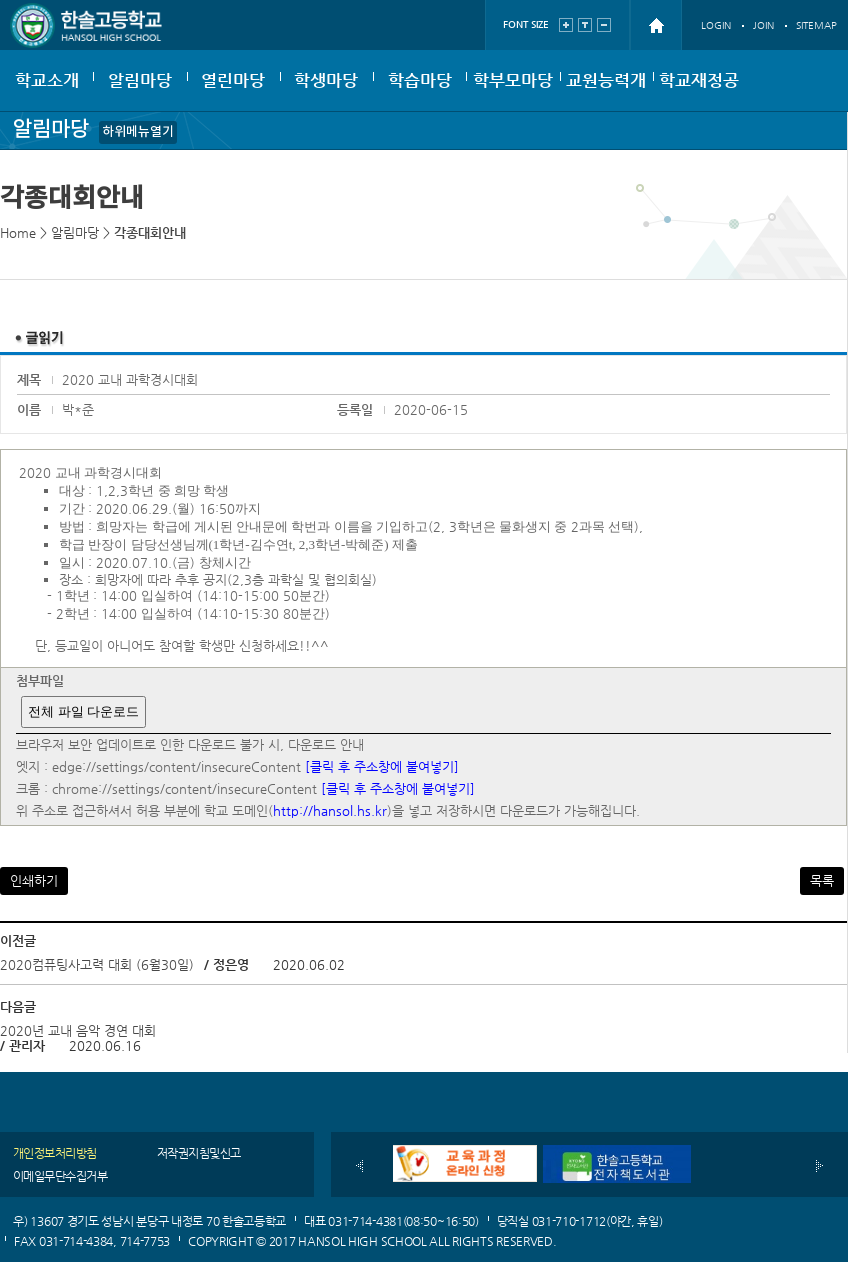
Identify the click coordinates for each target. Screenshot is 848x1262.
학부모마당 (513, 80)
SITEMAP (816, 25)
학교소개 (47, 80)
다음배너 (819, 1166)
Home (18, 232)
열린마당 (233, 80)
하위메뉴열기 (138, 132)
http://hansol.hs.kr (330, 810)
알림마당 (140, 80)
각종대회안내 (150, 232)
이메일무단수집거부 (60, 1176)
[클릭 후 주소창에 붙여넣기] (382, 766)
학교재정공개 (699, 90)
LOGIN (716, 25)
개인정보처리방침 (55, 1153)
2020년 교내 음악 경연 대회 (78, 1030)
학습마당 (420, 80)
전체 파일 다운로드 (83, 711)
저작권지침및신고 (199, 1153)
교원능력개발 (606, 90)
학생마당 (326, 80)
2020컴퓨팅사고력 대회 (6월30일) (97, 964)
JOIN (763, 25)
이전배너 (359, 1166)
